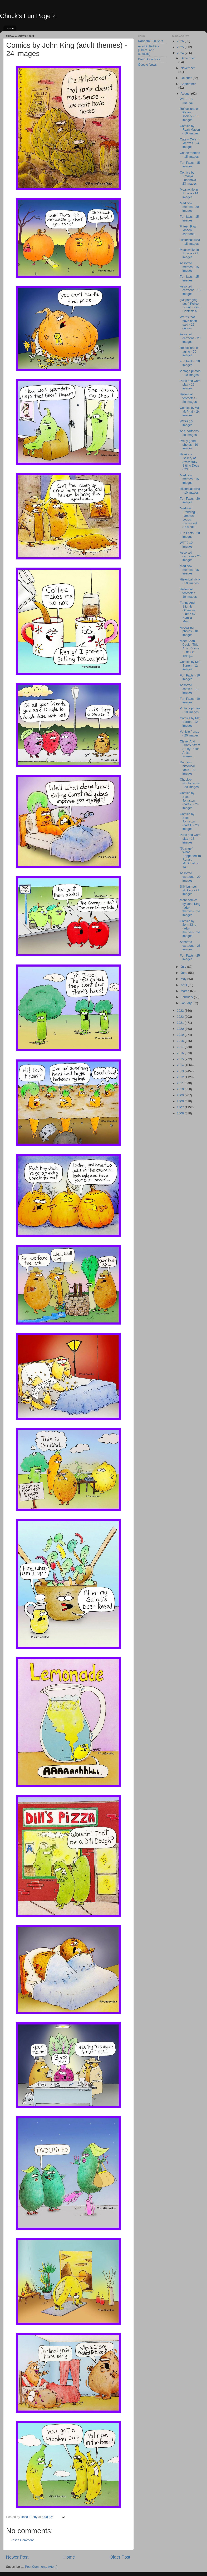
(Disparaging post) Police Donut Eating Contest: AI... (190, 305)
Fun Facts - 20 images (190, 363)
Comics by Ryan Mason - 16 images (190, 129)
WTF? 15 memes (186, 100)
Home (10, 28)
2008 (181, 1101)
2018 (181, 1041)
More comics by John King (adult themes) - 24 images (190, 907)
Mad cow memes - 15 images (189, 479)
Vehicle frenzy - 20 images (189, 733)
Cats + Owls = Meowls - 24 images (189, 143)
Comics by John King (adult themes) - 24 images (190, 928)
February (187, 997)
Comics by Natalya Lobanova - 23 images (189, 178)
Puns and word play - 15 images (190, 384)
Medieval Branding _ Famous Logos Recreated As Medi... (188, 518)
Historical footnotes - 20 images (188, 398)
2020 (181, 1029)
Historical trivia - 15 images (190, 241)
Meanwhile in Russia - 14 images (189, 193)
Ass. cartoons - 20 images (190, 433)
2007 (181, 1107)
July (184, 966)
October (187, 78)
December (188, 58)
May (184, 979)
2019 (181, 1035)
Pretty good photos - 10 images (189, 444)
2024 (181, 53)
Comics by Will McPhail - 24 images (190, 411)
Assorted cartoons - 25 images (190, 945)
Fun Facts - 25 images (190, 957)
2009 (181, 1095)
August (186, 93)
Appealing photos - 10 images (189, 631)
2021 (181, 1022)
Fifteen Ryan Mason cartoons (188, 230)
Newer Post (17, 2557)
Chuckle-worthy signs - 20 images (190, 783)
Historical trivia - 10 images (190, 490)
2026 (181, 41)
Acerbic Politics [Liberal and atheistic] (148, 50)
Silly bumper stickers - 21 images (189, 890)
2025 (181, 47)
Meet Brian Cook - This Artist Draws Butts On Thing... (189, 648)
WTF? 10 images (186, 423)
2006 (181, 1113)
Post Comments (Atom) (41, 2566)
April (184, 985)
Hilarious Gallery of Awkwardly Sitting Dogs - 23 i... (189, 462)
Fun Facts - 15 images (190, 164)
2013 (181, 1071)
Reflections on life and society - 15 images (189, 114)
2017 (181, 1047)
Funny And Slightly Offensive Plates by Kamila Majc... (187, 612)
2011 (181, 1083)
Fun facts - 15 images (189, 218)
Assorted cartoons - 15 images (190, 290)
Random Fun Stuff (150, 41)
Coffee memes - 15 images (190, 154)
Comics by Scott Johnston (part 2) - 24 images (189, 800)
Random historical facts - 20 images (187, 768)
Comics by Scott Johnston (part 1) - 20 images (189, 821)
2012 (181, 1077)
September (188, 84)
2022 (181, 1016)
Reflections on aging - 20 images (189, 351)
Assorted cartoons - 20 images (190, 338)
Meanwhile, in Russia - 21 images (189, 253)
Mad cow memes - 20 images (189, 206)
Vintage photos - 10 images (190, 373)
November (188, 68)
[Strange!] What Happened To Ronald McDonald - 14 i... (190, 858)
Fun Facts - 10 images (190, 677)
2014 (181, 1065)
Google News (147, 64)
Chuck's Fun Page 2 (28, 15)
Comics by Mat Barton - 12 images (190, 665)
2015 (181, 1059)
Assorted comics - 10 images (189, 688)
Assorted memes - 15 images (189, 266)
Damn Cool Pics (149, 59)
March (185, 991)
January (187, 1003)
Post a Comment (22, 2540)
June (184, 972)
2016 (181, 1053)
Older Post (120, 2557)
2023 (181, 1010)
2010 (181, 1089)
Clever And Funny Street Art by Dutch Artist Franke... (190, 749)
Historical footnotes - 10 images (188, 593)
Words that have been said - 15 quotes (188, 322)
